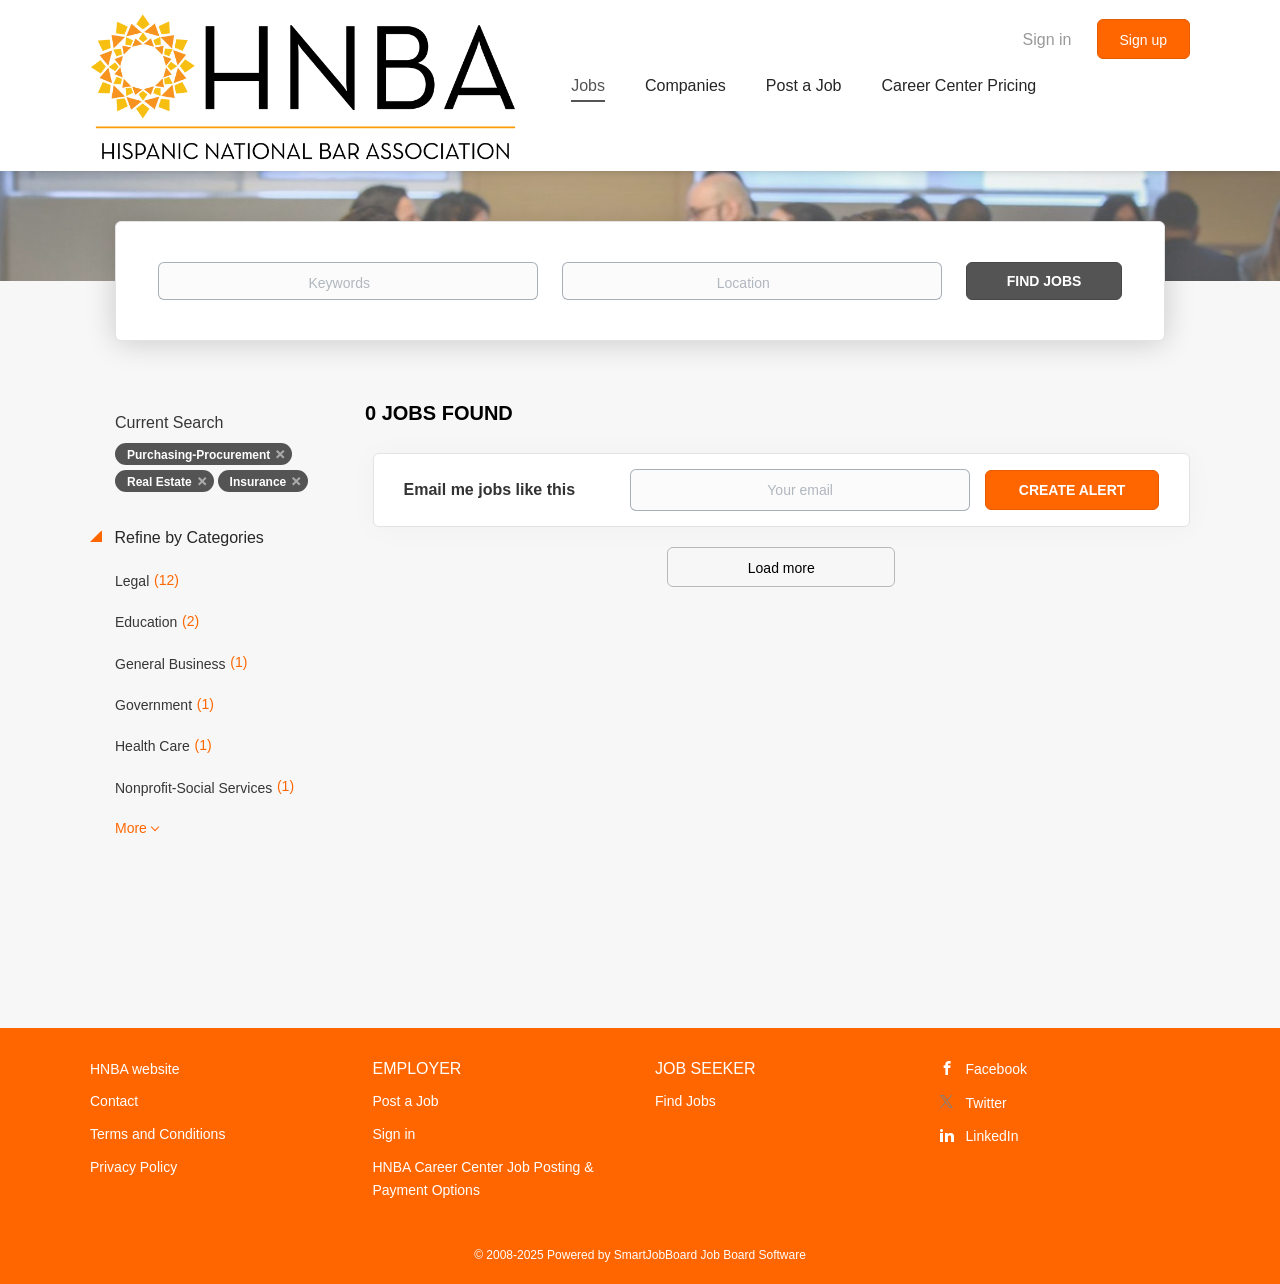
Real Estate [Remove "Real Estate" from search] (159, 482)
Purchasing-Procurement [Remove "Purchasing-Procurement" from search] (198, 455)
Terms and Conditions (157, 1134)
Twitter (986, 1103)
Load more (781, 568)
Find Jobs (1044, 281)
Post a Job (406, 1101)
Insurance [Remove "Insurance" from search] (258, 482)
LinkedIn (992, 1136)
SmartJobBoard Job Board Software (710, 1255)
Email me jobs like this (490, 489)
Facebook (996, 1069)
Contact (114, 1101)
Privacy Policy (133, 1167)
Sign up (1143, 40)
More (131, 828)
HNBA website (134, 1069)
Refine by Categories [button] (187, 537)
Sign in (1047, 39)
